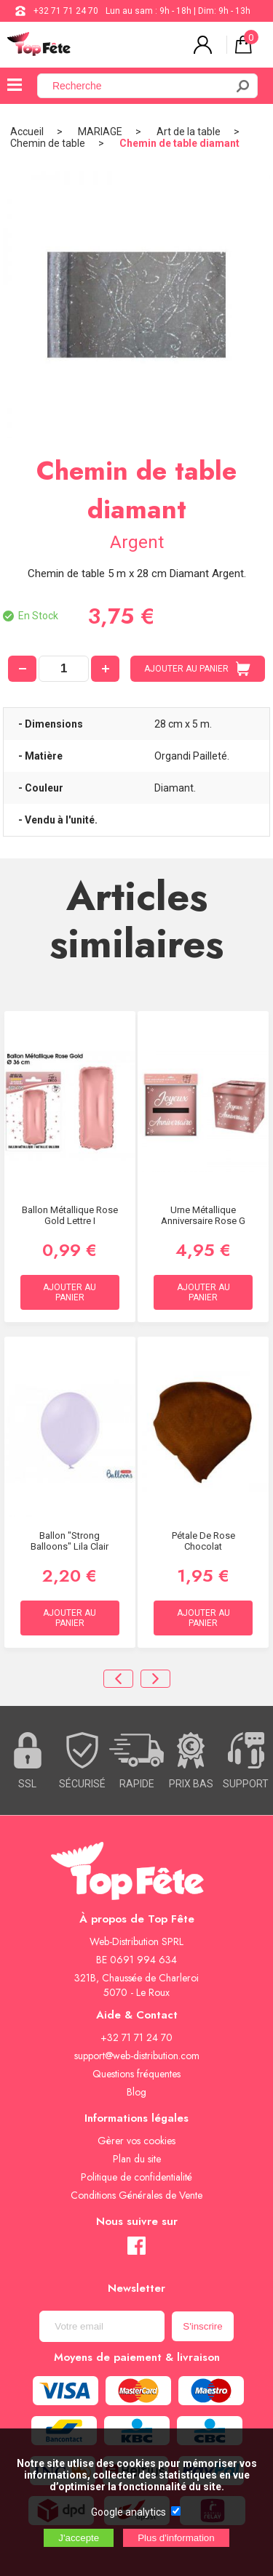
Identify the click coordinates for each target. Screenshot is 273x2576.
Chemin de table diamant (179, 143)
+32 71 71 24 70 (65, 11)
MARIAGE (100, 131)
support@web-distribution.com (136, 2055)
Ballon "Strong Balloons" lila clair (69, 1541)
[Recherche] (140, 86)
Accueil (27, 131)
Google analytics (128, 2512)
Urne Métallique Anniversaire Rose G (203, 1215)
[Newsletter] (102, 2326)
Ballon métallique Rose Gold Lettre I (70, 1215)
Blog (136, 2092)
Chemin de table (47, 143)
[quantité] (64, 669)
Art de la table (189, 131)
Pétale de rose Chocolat (203, 1541)
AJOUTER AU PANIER (197, 668)
